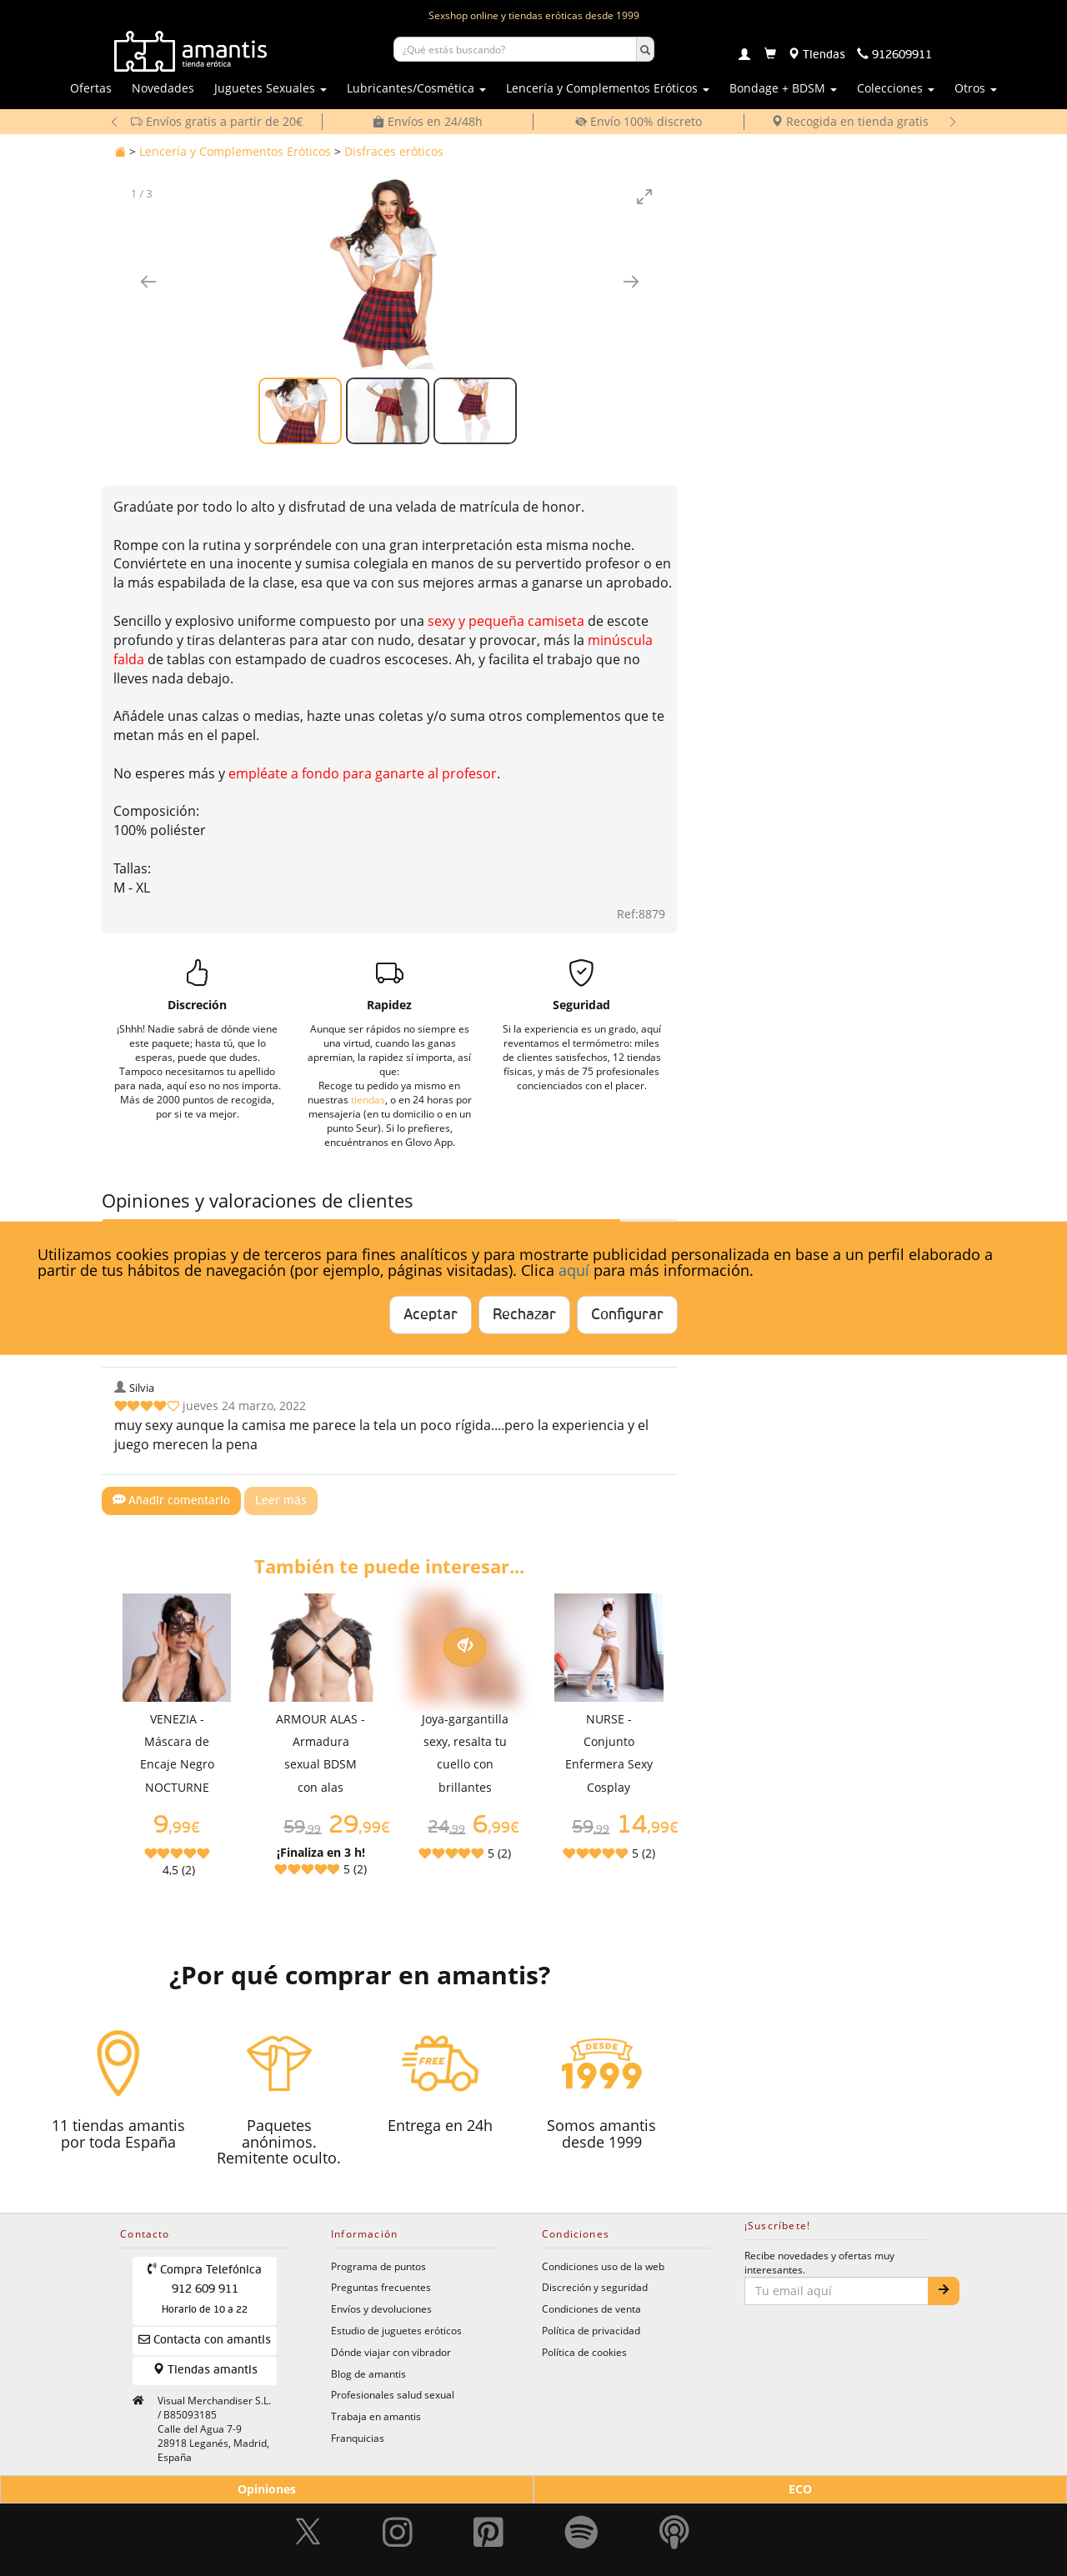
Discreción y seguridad (595, 2286)
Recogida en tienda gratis (850, 121)
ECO (800, 2489)
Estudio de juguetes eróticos (396, 2330)
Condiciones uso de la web (603, 2266)
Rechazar (524, 1315)
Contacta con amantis (204, 2339)
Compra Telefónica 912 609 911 (205, 2289)
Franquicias (357, 2437)
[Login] (744, 56)
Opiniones (267, 2489)
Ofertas (91, 88)
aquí (574, 1270)
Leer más (281, 1501)
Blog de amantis (368, 2373)
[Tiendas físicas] (816, 55)
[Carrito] (770, 55)
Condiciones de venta (591, 2308)
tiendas (368, 1099)
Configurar (627, 1315)
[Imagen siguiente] (631, 281)
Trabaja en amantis (376, 2416)
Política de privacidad (591, 2330)
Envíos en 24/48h (428, 121)
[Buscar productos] (515, 49)
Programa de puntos (378, 2266)
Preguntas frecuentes (381, 2286)
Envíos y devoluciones (381, 2308)
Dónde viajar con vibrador (391, 2351)
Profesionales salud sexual (392, 2394)
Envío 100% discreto (638, 121)
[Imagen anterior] (148, 281)
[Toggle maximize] (644, 196)
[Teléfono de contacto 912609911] (894, 55)
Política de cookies (584, 2351)
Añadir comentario (172, 1499)
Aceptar (430, 1315)
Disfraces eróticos (393, 151)
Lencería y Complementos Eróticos (235, 151)
